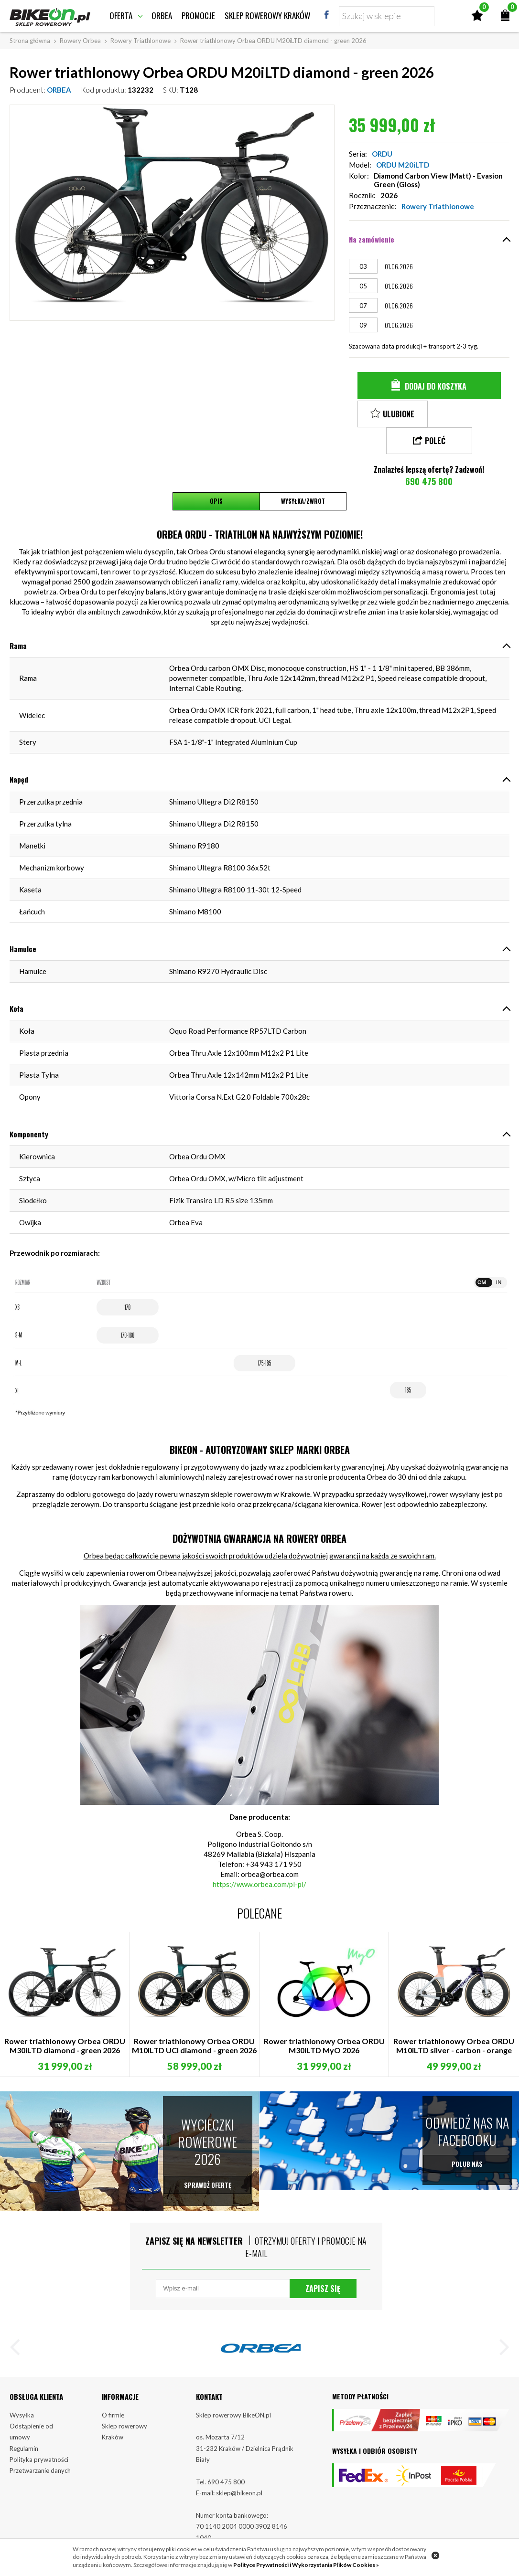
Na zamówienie (371, 239)
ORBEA (59, 89)
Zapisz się (322, 2267)
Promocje (198, 15)
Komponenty (29, 1107)
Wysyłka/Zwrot (303, 474)
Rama (18, 619)
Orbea (161, 15)
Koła (16, 981)
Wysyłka (22, 2397)
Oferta (120, 15)
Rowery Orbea (80, 40)
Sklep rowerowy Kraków (267, 15)
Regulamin (24, 2430)
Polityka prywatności (39, 2442)
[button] (19, 2330)
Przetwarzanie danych (40, 2453)
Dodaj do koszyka (435, 386)
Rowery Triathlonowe (140, 40)
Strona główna (30, 40)
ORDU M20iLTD (402, 164)
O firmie (113, 2397)
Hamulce (23, 922)
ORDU (382, 153)
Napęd (19, 752)
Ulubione (398, 414)
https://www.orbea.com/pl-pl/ (259, 1857)
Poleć (470, 414)
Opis (216, 474)
